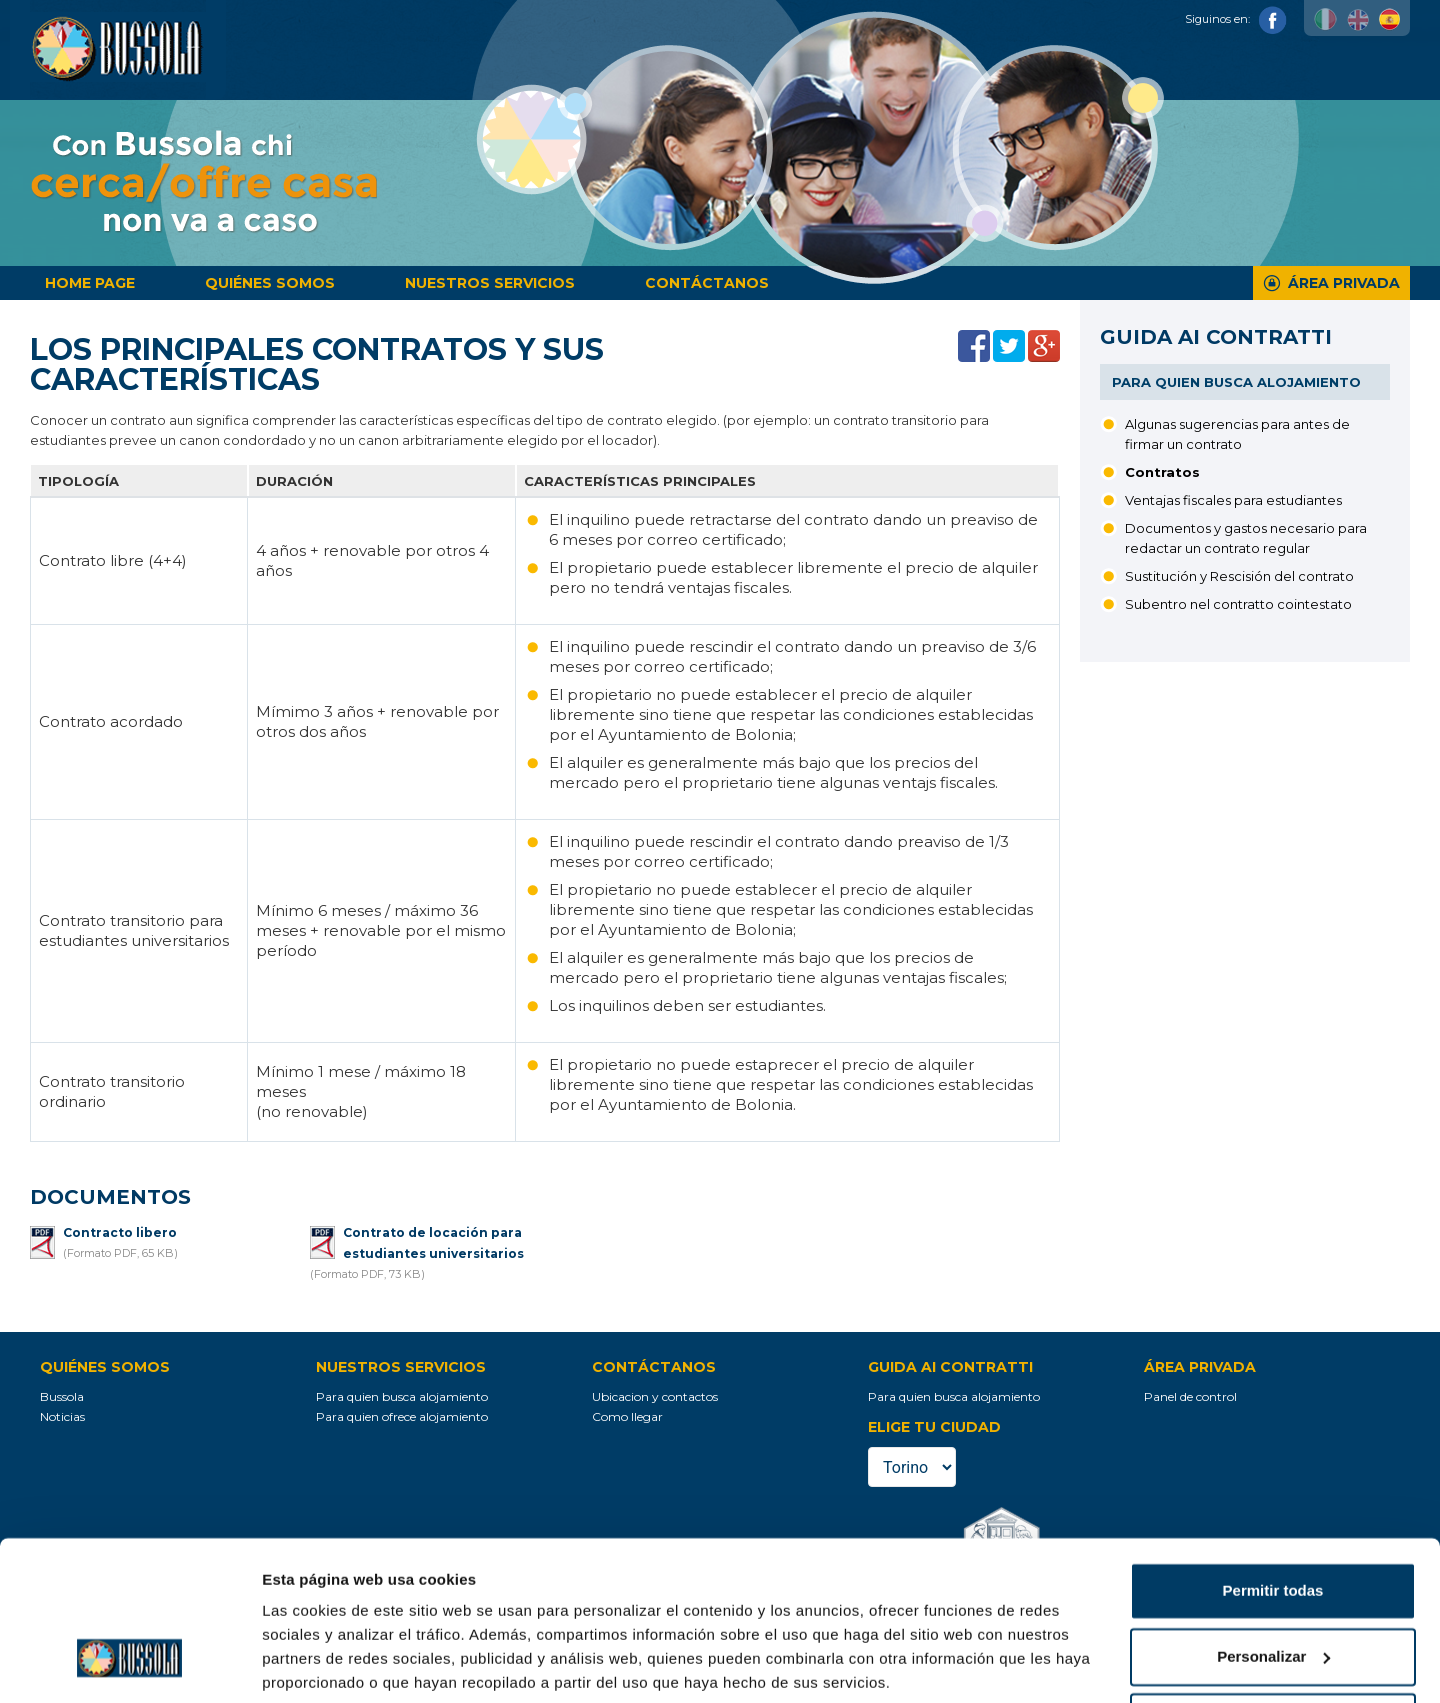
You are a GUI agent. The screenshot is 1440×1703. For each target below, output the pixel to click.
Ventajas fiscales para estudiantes (1233, 500)
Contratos (1162, 472)
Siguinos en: (1236, 19)
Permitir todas (1273, 1516)
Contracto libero (120, 1232)
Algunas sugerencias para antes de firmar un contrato (1237, 434)
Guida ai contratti (1216, 337)
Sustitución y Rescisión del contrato (1239, 576)
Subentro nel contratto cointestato (1238, 604)
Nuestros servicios (490, 283)
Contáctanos (707, 283)
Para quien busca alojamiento (1236, 382)
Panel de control (1190, 1396)
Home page (90, 283)
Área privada (1344, 283)
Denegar (1273, 1647)
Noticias (62, 1416)
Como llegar (627, 1416)
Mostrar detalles (320, 1663)
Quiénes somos (270, 283)
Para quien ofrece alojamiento (402, 1416)
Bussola (62, 1396)
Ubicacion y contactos (655, 1396)
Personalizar (1273, 1581)
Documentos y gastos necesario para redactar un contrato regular (1246, 538)
